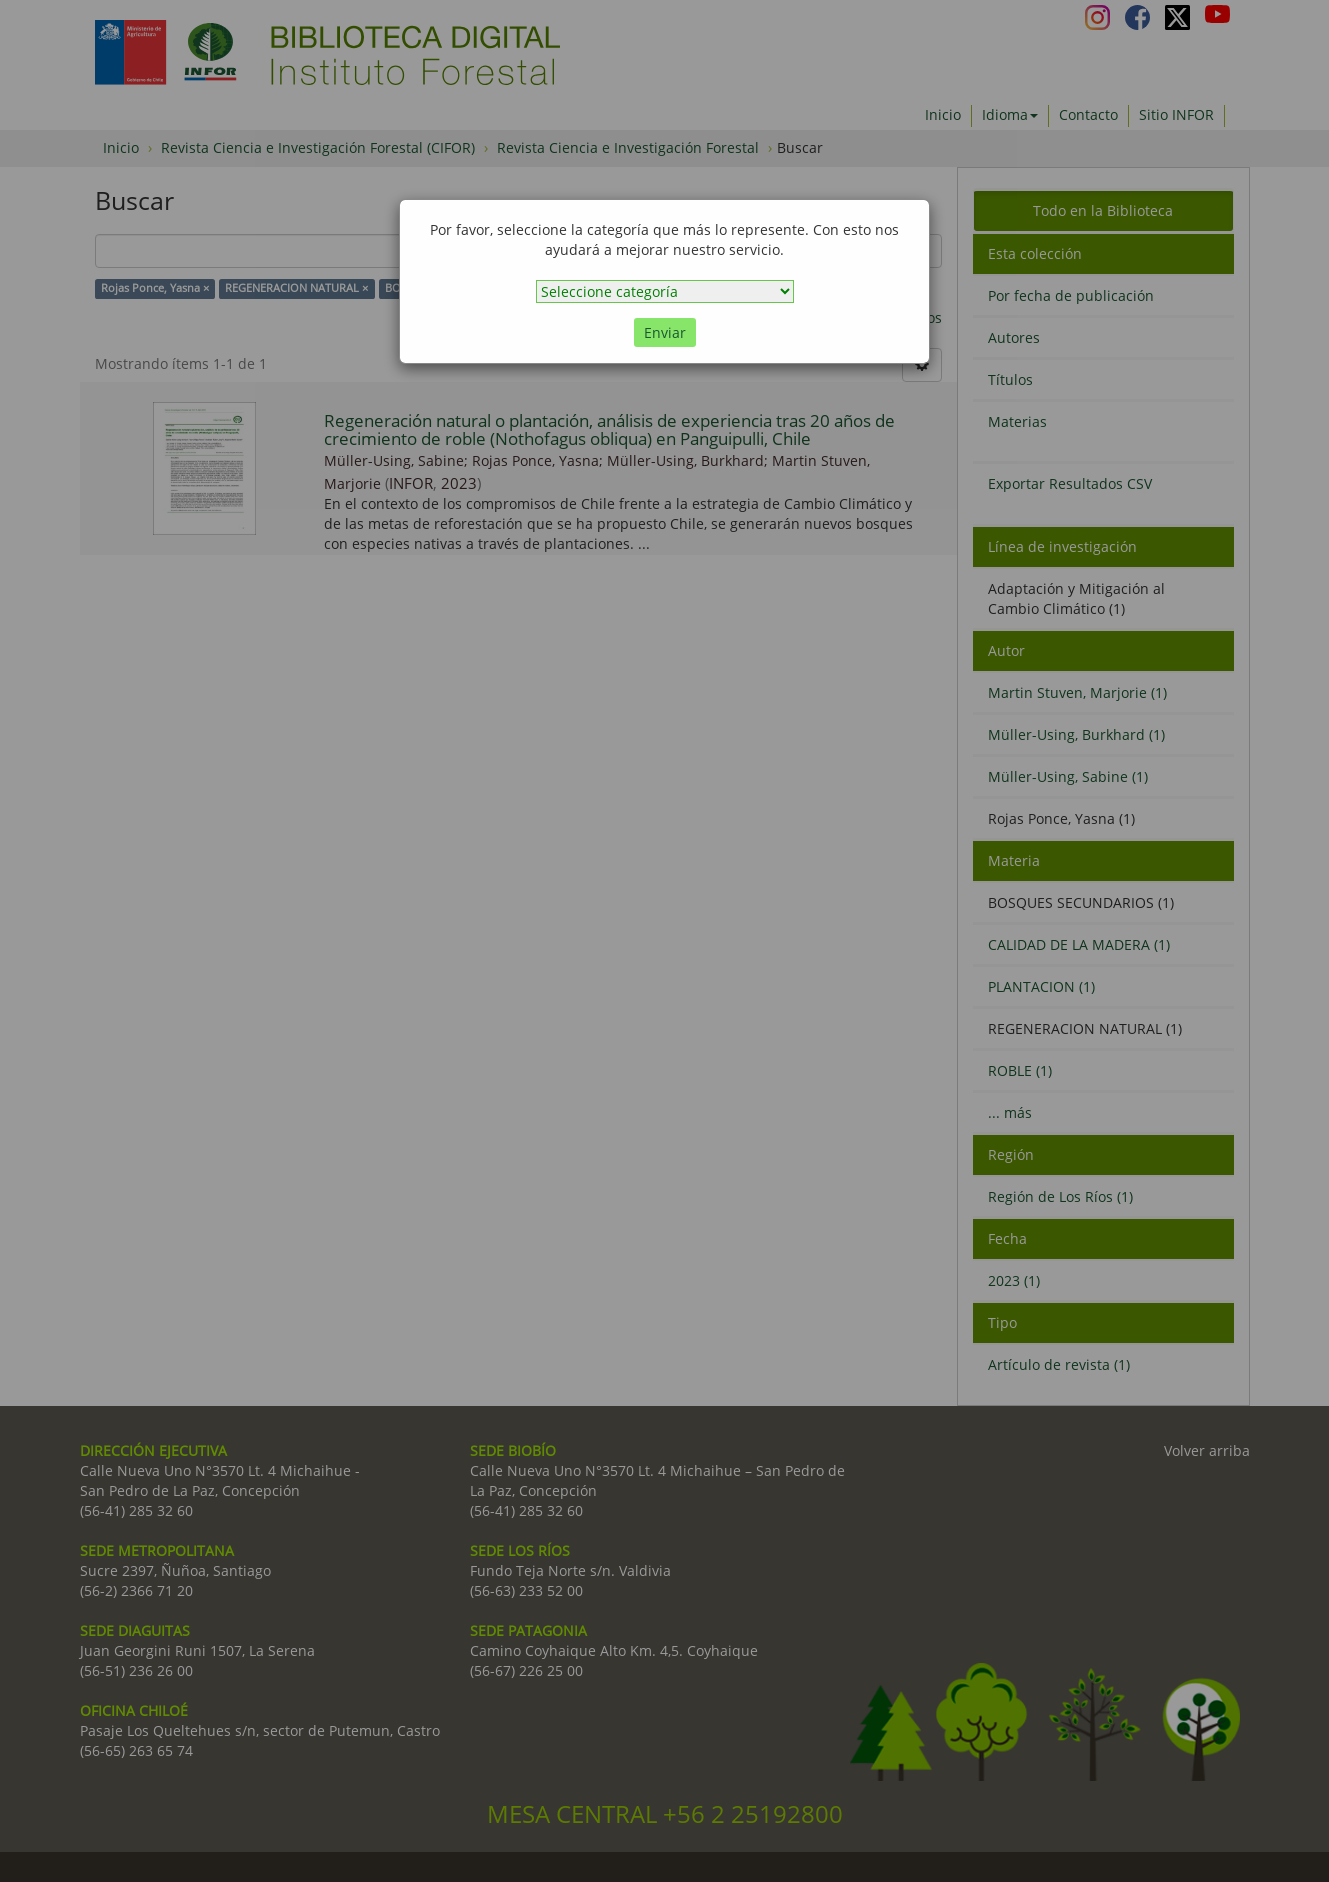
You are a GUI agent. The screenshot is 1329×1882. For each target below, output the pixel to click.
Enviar (665, 332)
